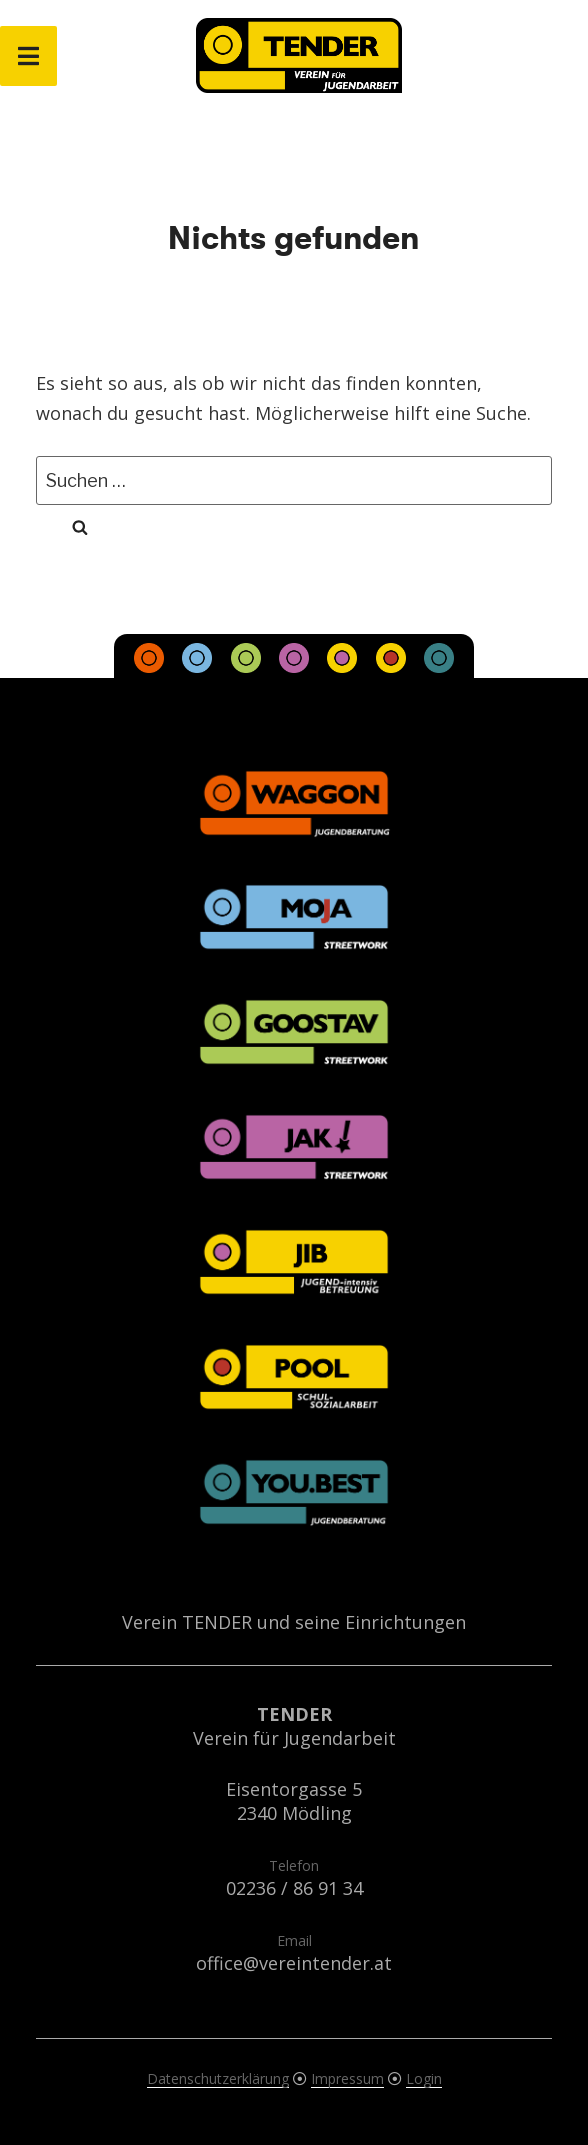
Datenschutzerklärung (218, 2078)
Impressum (347, 2078)
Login (424, 2078)
